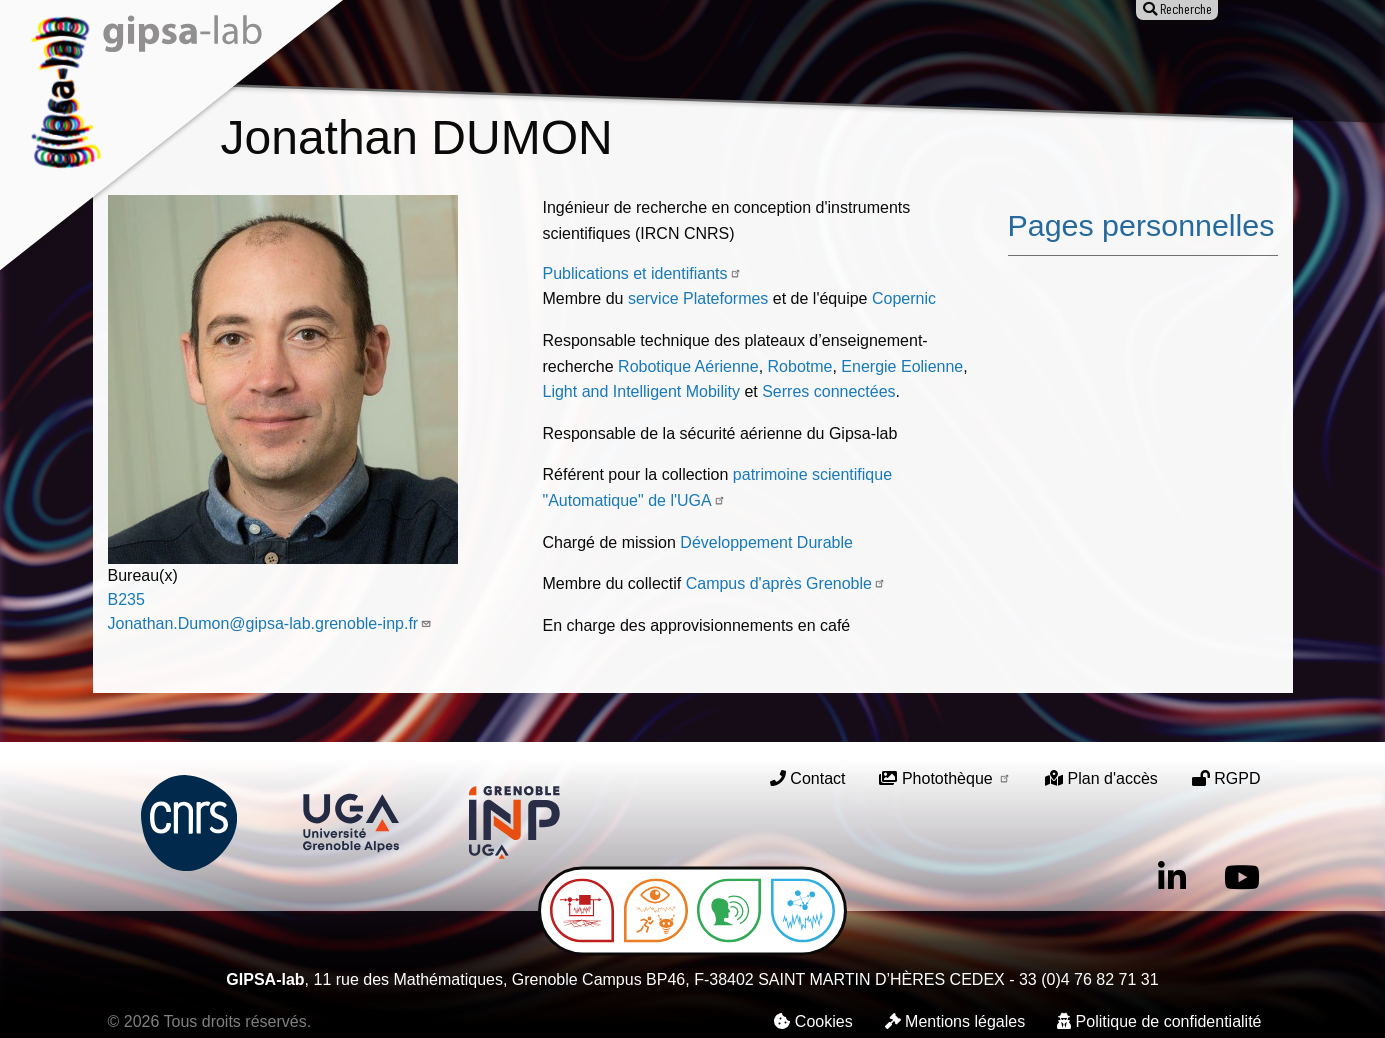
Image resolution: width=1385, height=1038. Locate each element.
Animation (727, 57)
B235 (126, 599)
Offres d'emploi (853, 57)
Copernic (904, 298)
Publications (612, 57)
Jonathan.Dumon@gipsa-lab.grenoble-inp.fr (270, 623)
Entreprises (985, 57)
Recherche (495, 57)
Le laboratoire (371, 57)
